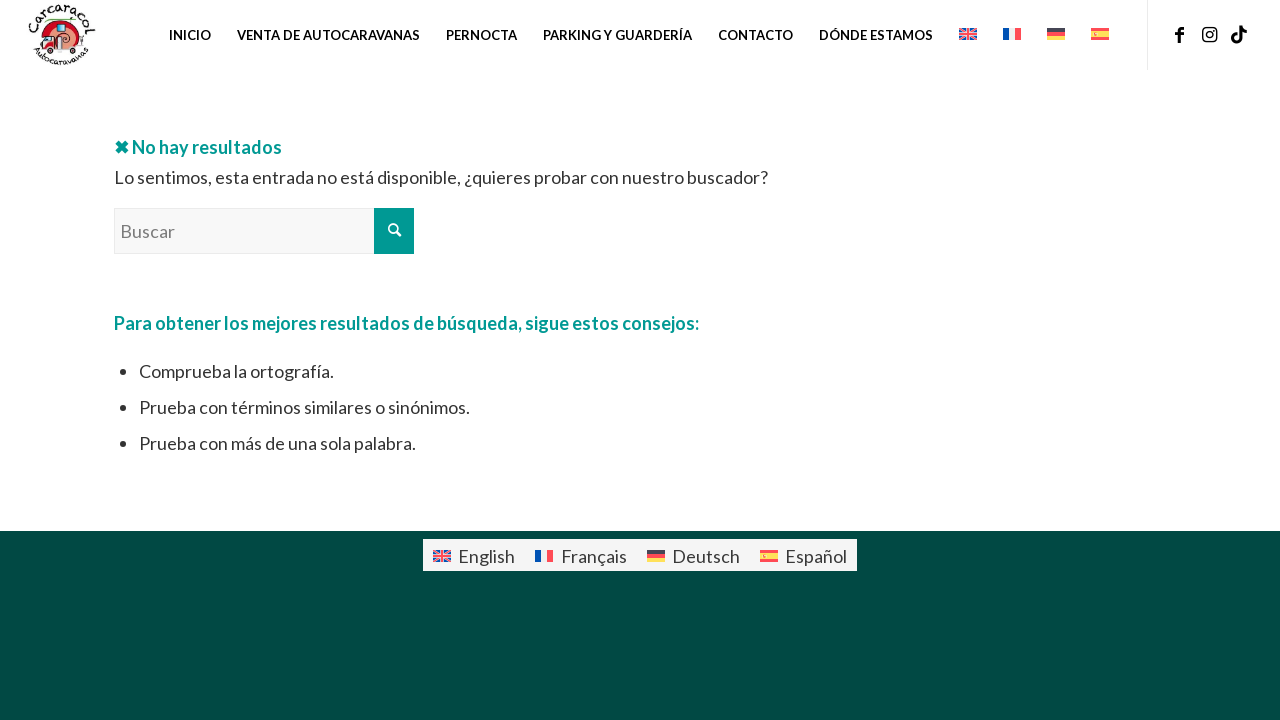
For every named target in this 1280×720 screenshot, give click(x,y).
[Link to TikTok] (1239, 34)
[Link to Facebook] (1179, 34)
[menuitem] (190, 35)
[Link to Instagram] (1209, 34)
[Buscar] (264, 231)
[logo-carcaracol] (61, 35)
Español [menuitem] (816, 556)
